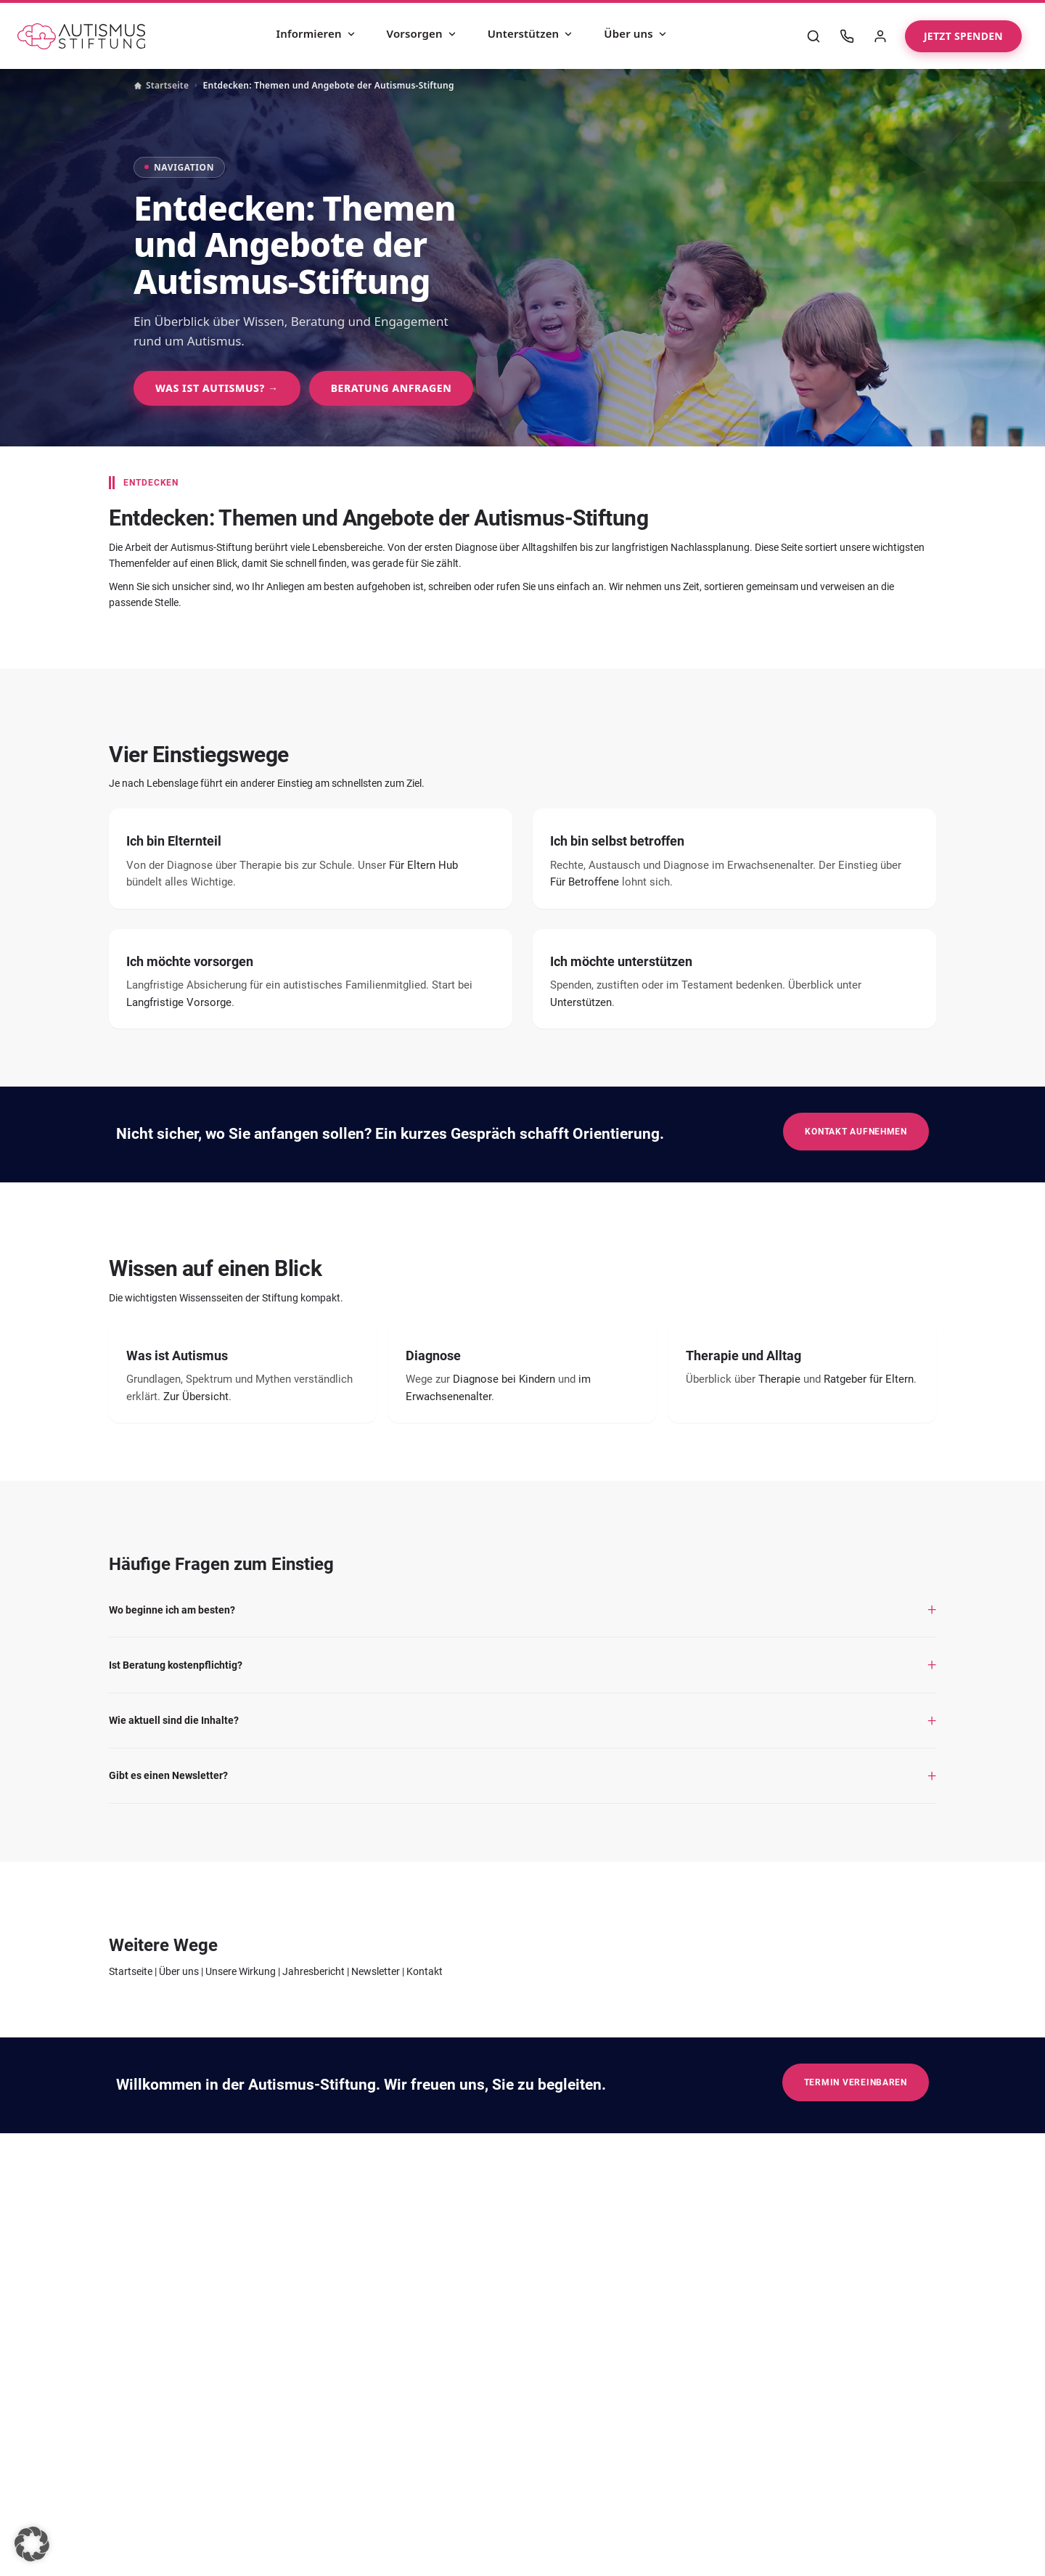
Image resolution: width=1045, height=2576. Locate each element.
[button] (32, 2544)
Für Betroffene (584, 881)
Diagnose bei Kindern (504, 1379)
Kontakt (424, 1971)
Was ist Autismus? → (217, 388)
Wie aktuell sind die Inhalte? (174, 1720)
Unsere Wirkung (240, 1971)
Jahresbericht (313, 1971)
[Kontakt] (846, 36)
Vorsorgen (422, 33)
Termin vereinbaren (855, 2082)
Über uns (636, 33)
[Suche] (813, 36)
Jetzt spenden (963, 36)
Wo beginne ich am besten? (172, 1610)
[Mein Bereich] (880, 36)
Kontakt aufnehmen (856, 1131)
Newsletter (375, 1971)
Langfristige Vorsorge (178, 1002)
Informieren (316, 33)
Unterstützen (531, 33)
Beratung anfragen (391, 388)
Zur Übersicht (196, 1396)
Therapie (779, 1379)
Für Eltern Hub (423, 865)
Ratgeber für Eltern (869, 1379)
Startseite (161, 85)
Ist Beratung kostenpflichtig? (175, 1665)
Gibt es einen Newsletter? (168, 1775)
